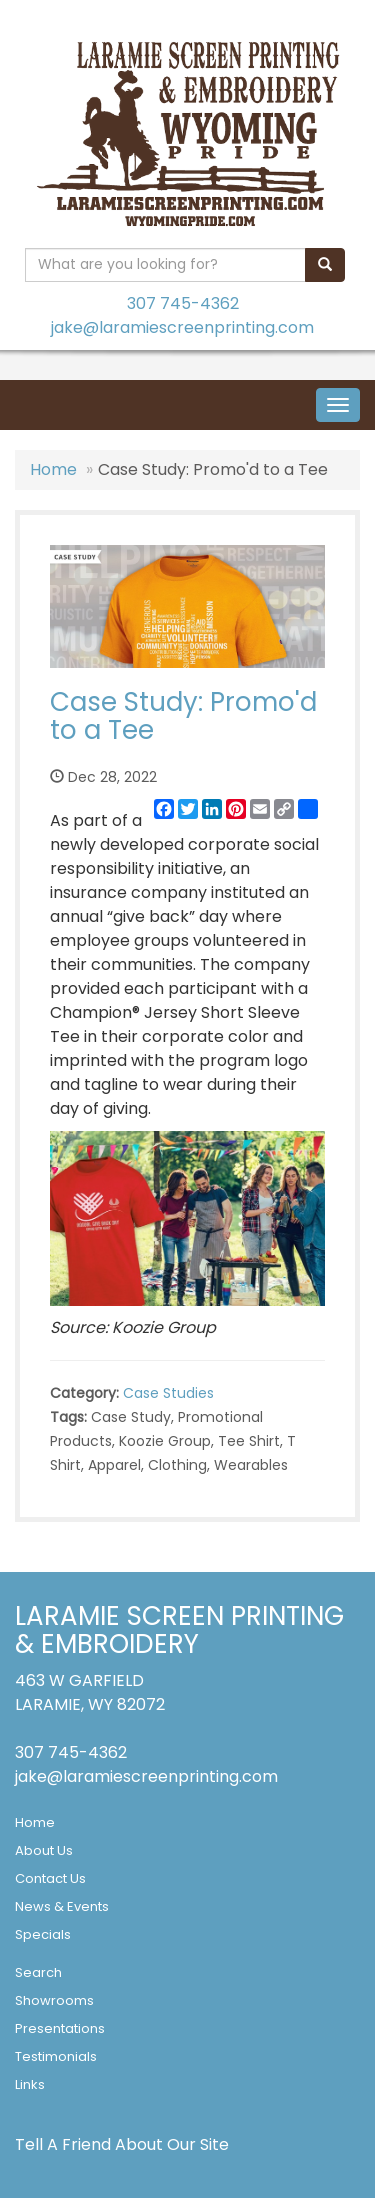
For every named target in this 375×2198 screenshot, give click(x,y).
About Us (44, 1850)
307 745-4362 (183, 303)
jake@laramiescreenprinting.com (182, 327)
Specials (43, 1934)
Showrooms (54, 2000)
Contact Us (50, 1878)
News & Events (62, 1906)
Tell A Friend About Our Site (122, 2144)
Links (30, 2084)
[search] (325, 265)
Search (38, 1972)
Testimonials (56, 2056)
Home (53, 469)
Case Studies (168, 1393)
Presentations (60, 2028)
